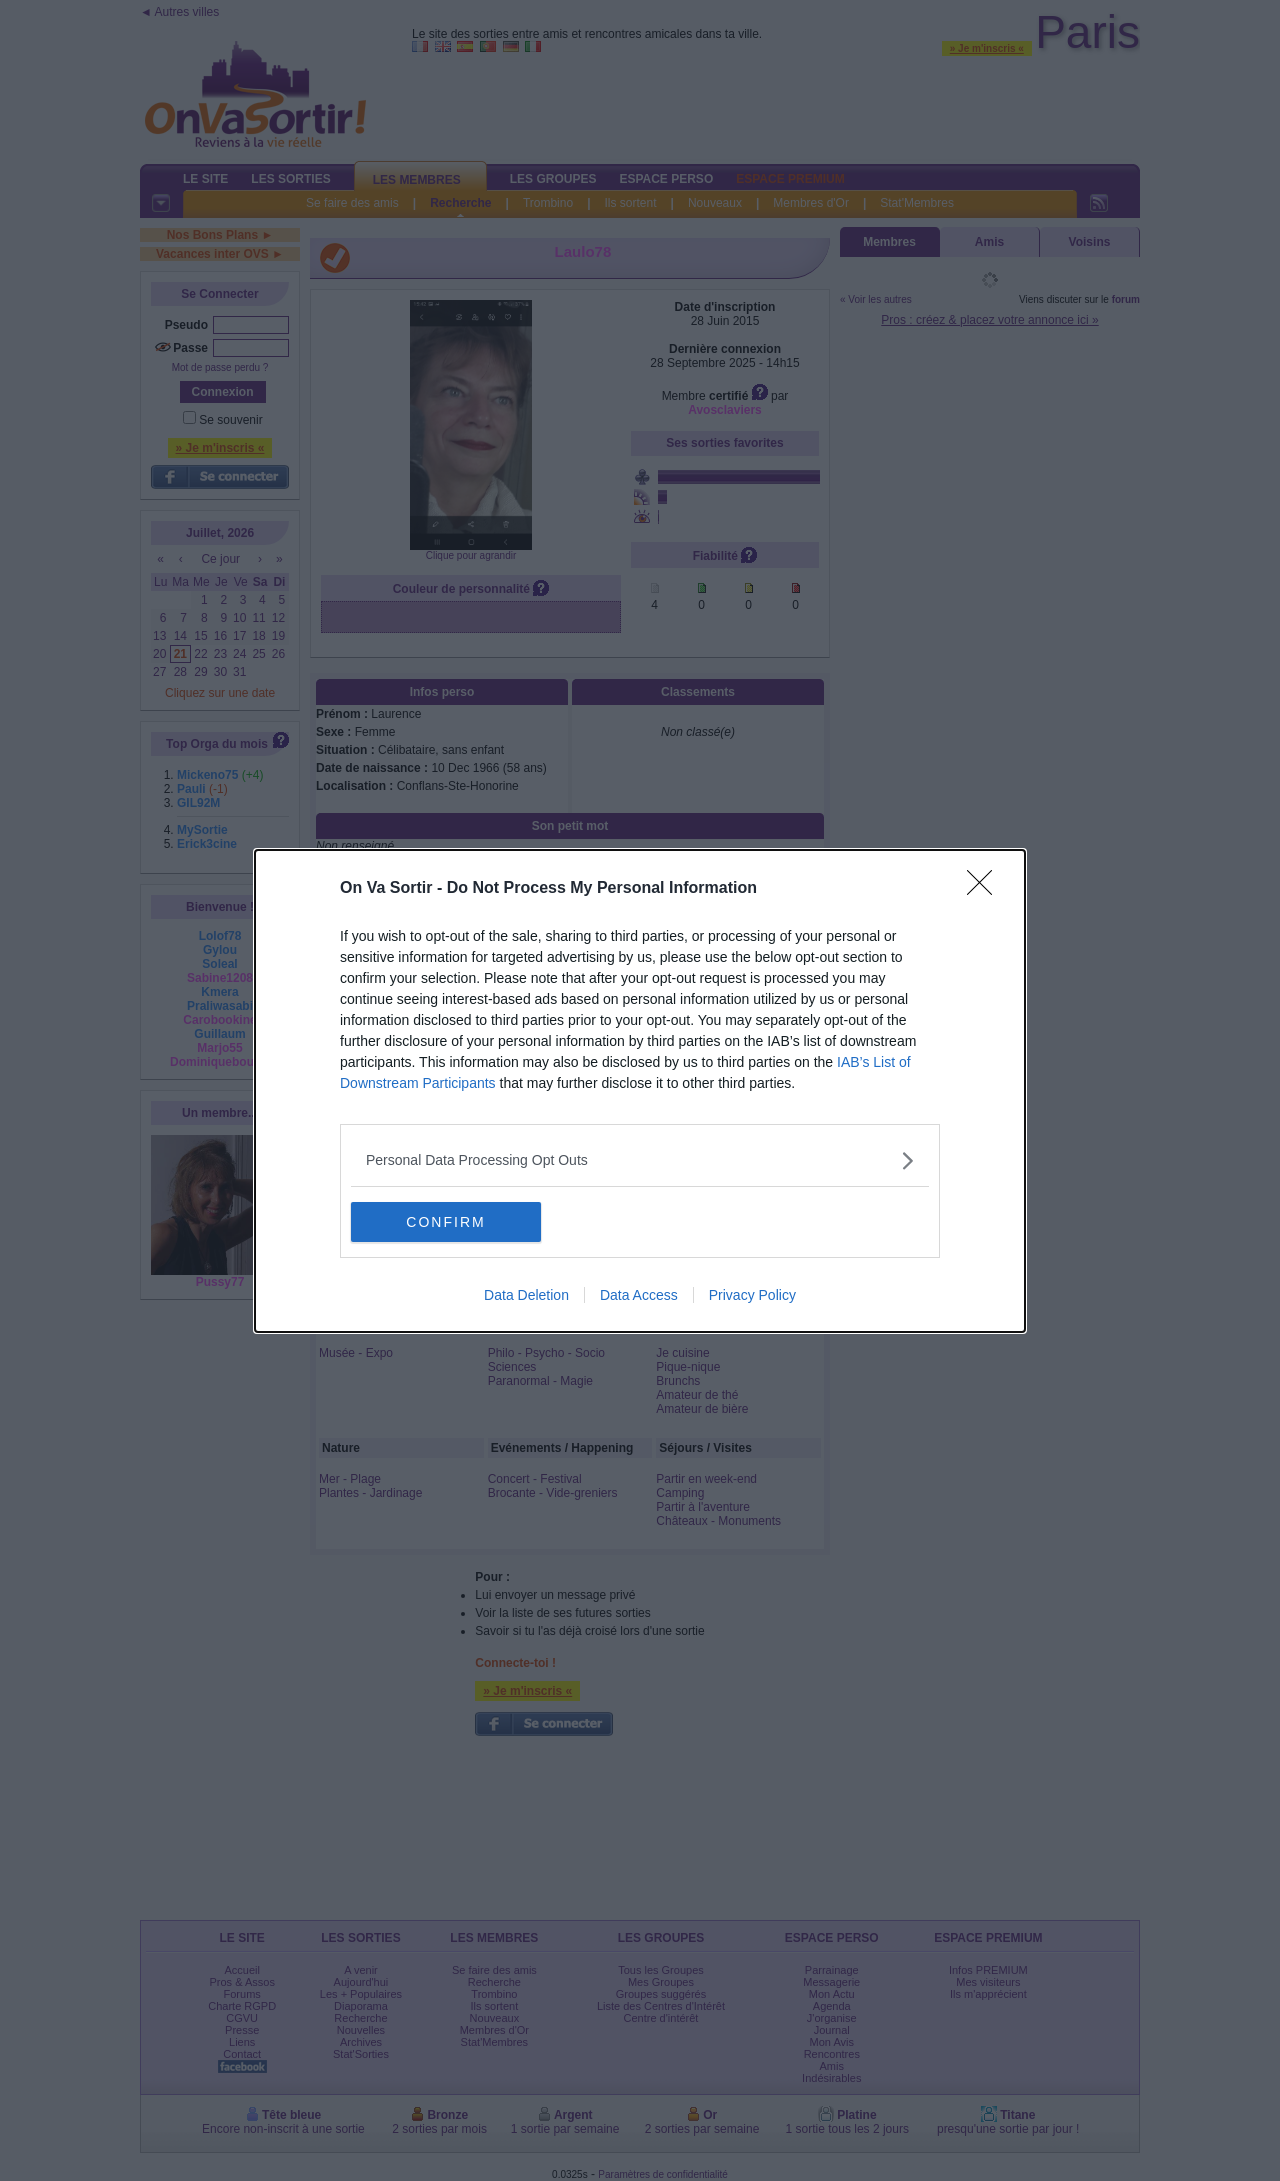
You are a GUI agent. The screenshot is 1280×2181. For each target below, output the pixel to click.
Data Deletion (526, 1295)
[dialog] (640, 1091)
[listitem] (640, 1160)
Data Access (639, 1295)
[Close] (986, 889)
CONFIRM (445, 1221)
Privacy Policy (752, 1295)
